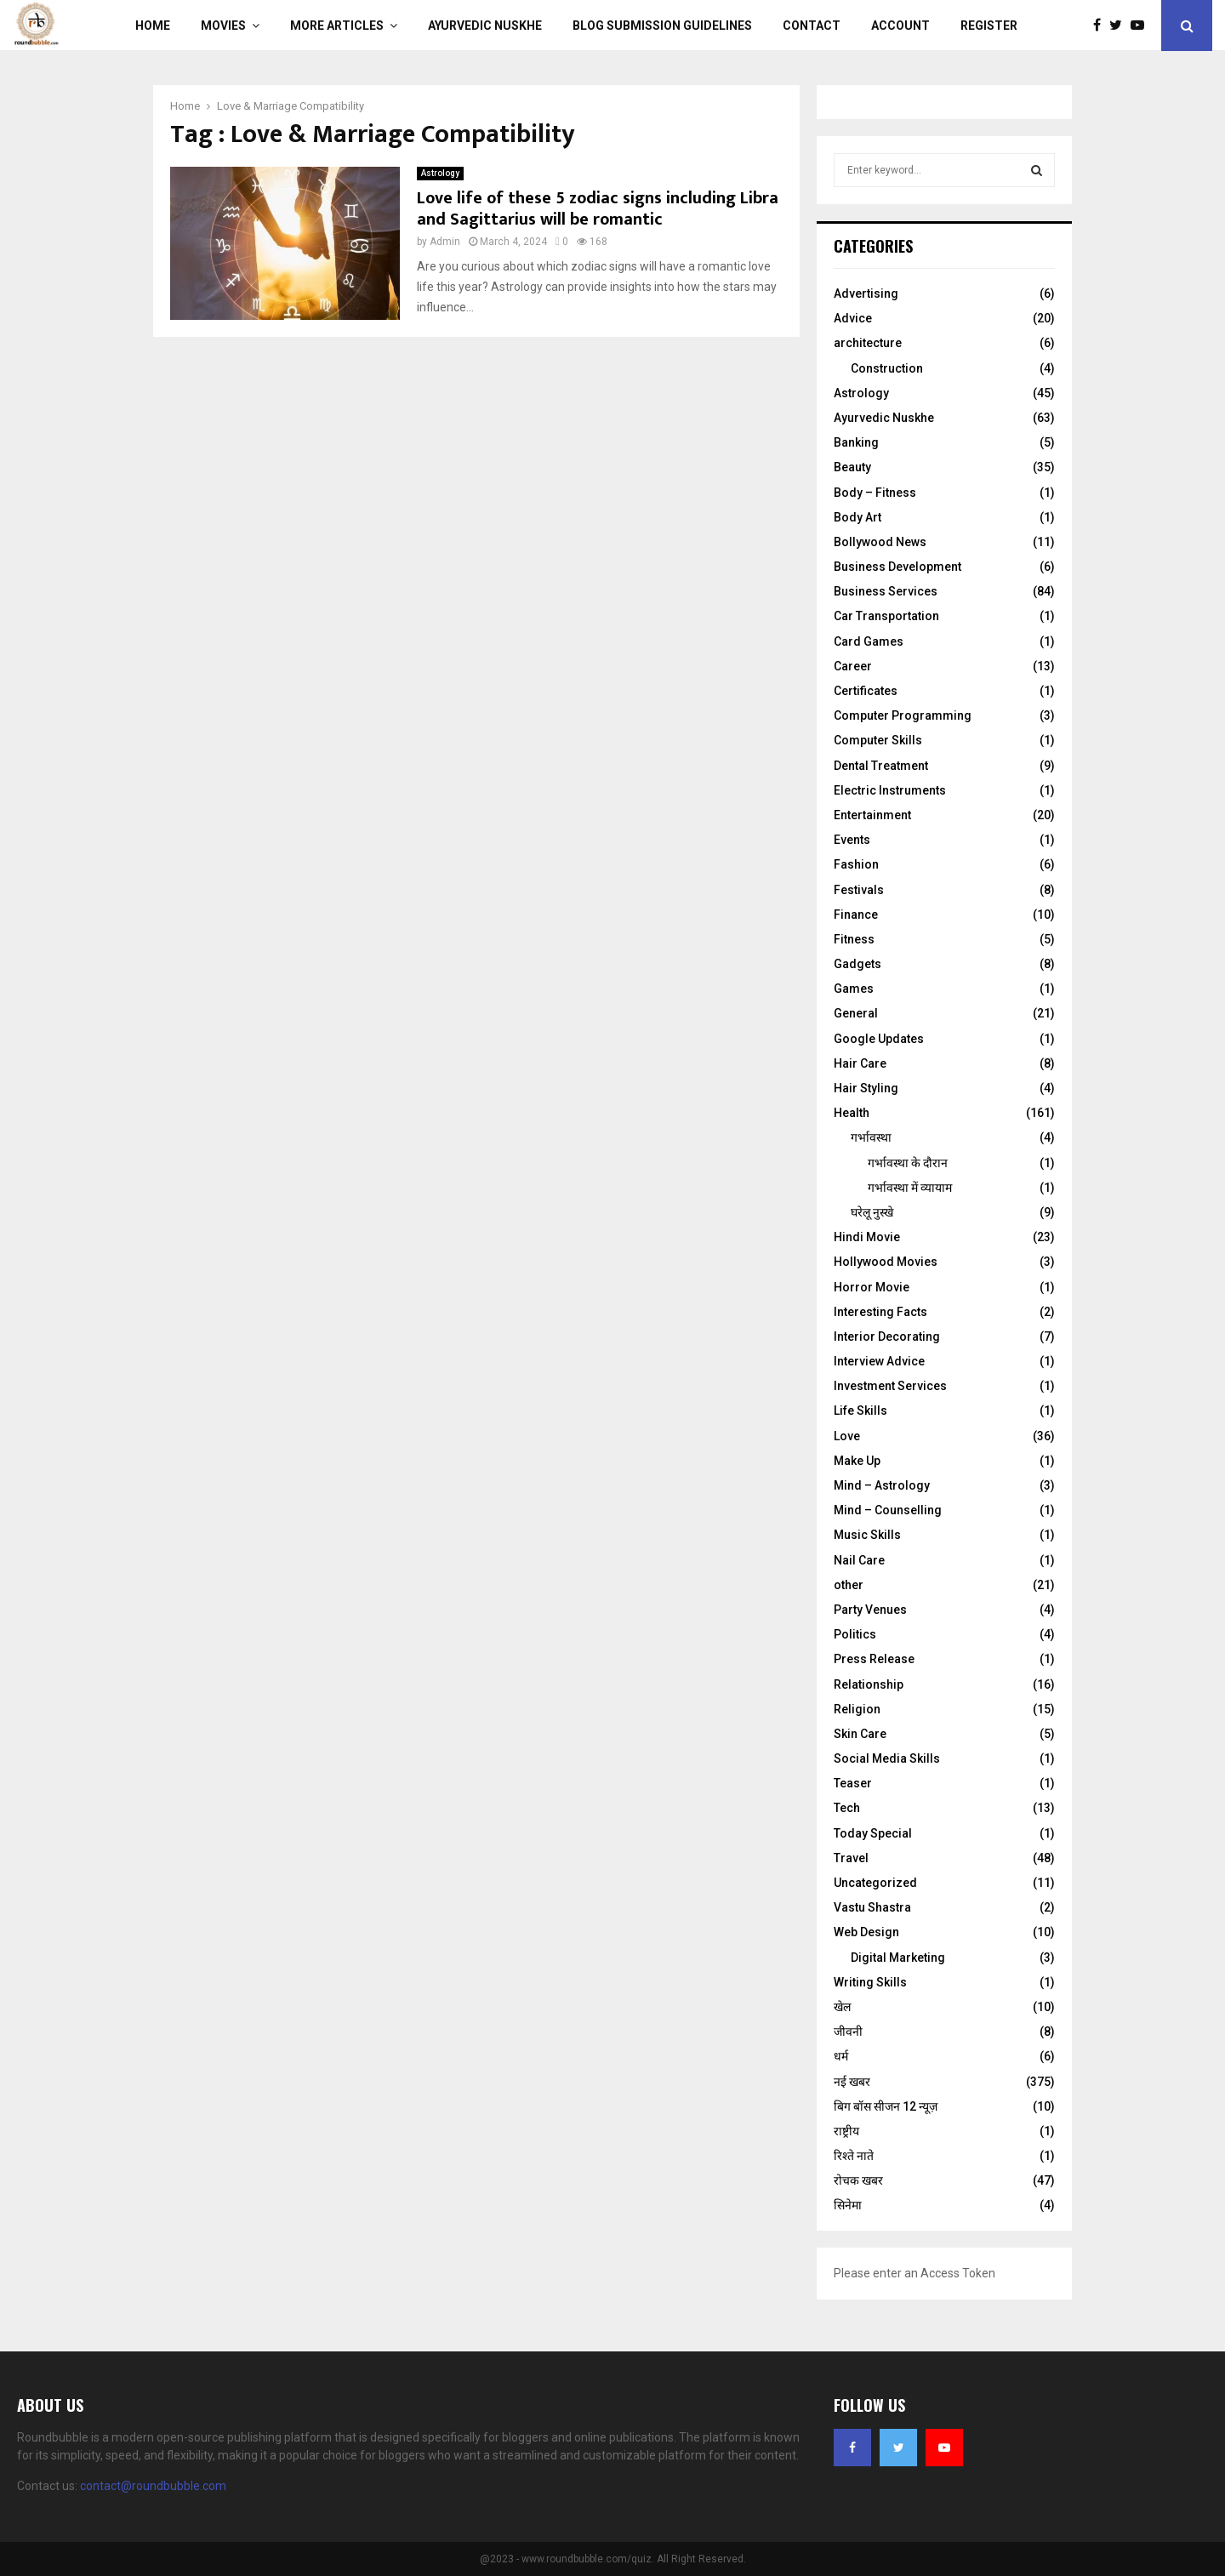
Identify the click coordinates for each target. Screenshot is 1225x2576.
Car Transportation (886, 616)
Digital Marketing (898, 1957)
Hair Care (860, 1063)
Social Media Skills (887, 1758)
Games (854, 988)
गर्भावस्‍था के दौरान (908, 1163)
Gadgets (857, 964)
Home (152, 25)
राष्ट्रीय (846, 2131)
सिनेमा (848, 2205)
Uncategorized (875, 1882)
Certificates (865, 691)
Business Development (897, 566)
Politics (855, 1634)
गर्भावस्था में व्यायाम (910, 1187)
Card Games (868, 641)
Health (851, 1113)
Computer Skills (878, 740)
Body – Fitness (875, 492)
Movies (223, 25)
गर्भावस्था (871, 1137)
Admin (445, 242)
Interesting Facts (880, 1312)
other (848, 1585)
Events (852, 839)
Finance (856, 914)
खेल (842, 2007)
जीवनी (848, 2031)
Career (853, 666)
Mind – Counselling (888, 1510)
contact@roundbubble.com (153, 2486)
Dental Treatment (881, 765)
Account (900, 25)
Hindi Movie (867, 1237)
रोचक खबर (858, 2180)
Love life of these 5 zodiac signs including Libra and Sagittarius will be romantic (597, 209)
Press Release (874, 1659)
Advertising (866, 293)
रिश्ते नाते (854, 2156)
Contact (811, 25)
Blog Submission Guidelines (662, 25)
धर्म (841, 2056)
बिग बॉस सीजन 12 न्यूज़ (885, 2106)
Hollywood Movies (885, 1261)
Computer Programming (902, 715)
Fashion (856, 864)
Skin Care (860, 1734)
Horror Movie (871, 1287)
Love (847, 1436)
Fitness (854, 939)
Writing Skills (870, 1982)
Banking (856, 442)
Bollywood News (880, 542)
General (856, 1013)
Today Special (873, 1833)
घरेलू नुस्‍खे (872, 1212)
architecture (868, 343)
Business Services (885, 591)
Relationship (868, 1684)
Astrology (440, 173)
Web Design (866, 1932)
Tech (847, 1808)
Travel (851, 1858)
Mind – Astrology (882, 1485)
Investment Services (890, 1386)
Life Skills (860, 1410)
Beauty (852, 467)
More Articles (337, 25)
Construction (887, 368)
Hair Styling (866, 1088)
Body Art (857, 517)
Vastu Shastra (872, 1907)
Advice (853, 318)
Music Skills (867, 1535)
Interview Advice (879, 1361)
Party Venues (870, 1609)
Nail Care (859, 1560)
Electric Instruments (890, 790)
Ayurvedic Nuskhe (485, 25)
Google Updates (879, 1039)
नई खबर (852, 2082)
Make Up (857, 1461)
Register (988, 25)
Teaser (853, 1783)
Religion (857, 1709)
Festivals (859, 890)
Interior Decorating (887, 1336)
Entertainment (872, 815)
